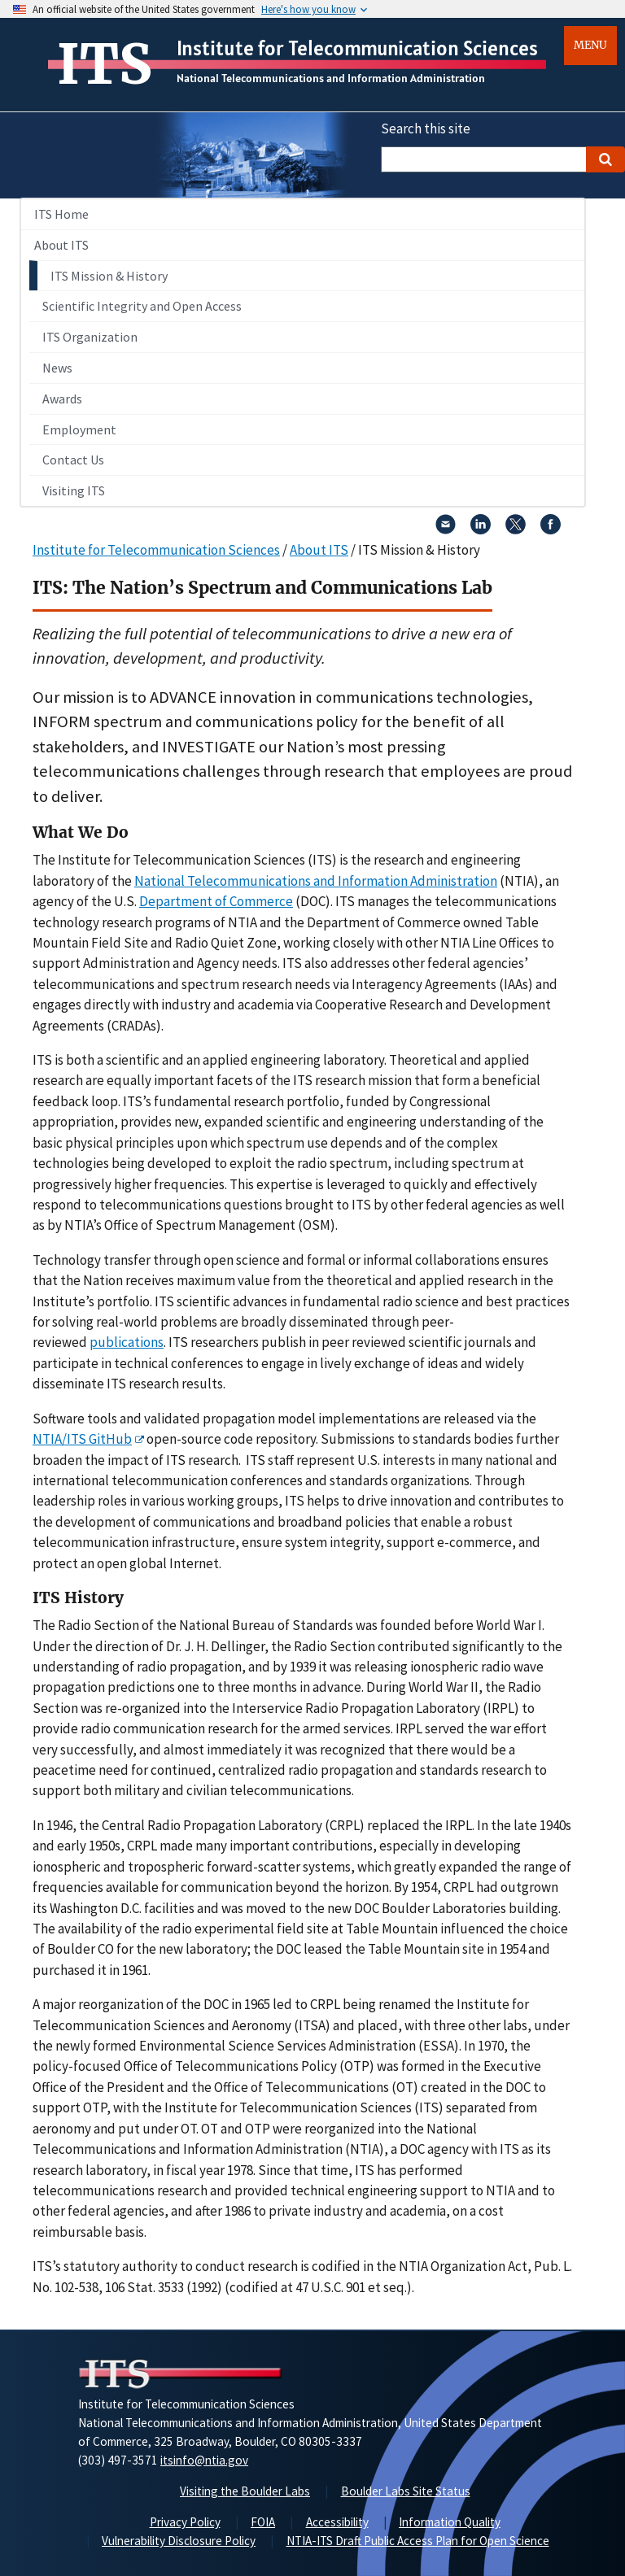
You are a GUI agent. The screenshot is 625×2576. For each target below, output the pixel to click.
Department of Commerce (216, 901)
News (57, 368)
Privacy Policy (185, 2522)
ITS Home (61, 214)
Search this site (425, 128)
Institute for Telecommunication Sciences (357, 48)
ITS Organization (90, 337)
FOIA (263, 2522)
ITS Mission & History (109, 276)
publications (127, 1342)
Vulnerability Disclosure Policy (179, 2540)
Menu (590, 45)
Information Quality (449, 2522)
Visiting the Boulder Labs (245, 2491)
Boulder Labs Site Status (405, 2491)
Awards (62, 398)
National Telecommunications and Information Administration (331, 78)
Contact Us (73, 459)
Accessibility (337, 2522)
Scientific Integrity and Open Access (142, 306)
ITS (104, 64)
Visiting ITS (73, 490)
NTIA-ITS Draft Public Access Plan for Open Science (417, 2540)
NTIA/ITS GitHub (82, 1439)
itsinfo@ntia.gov (204, 2460)
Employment (79, 429)
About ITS (61, 245)
